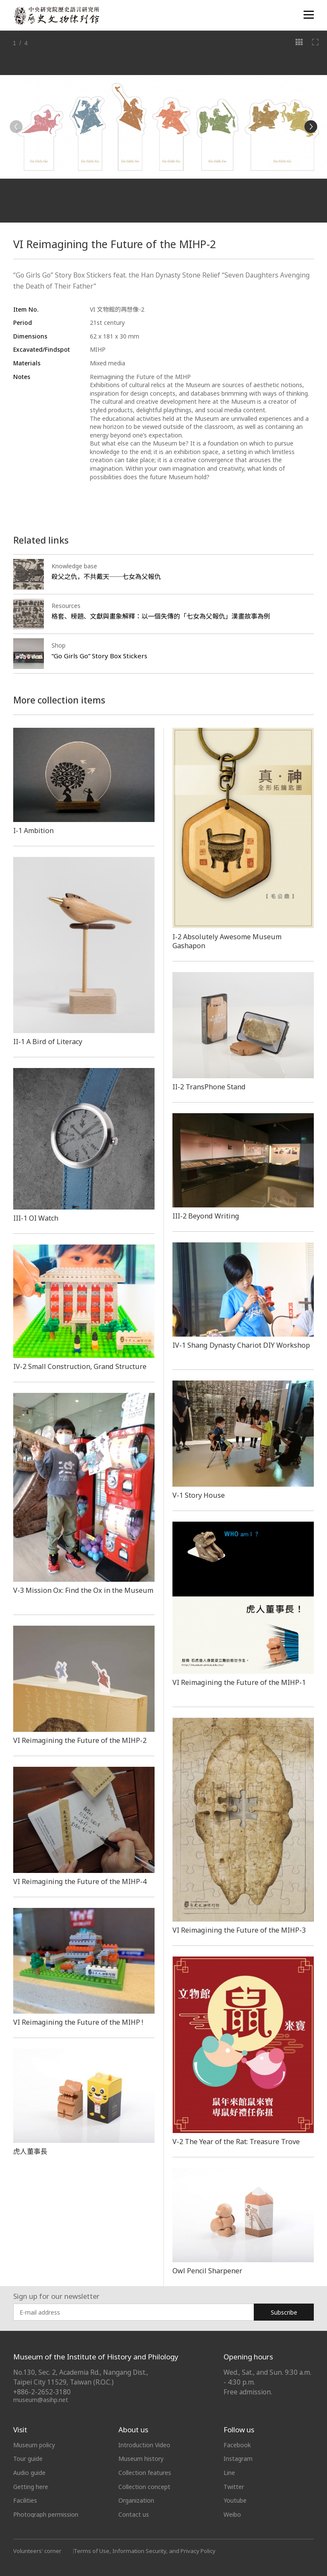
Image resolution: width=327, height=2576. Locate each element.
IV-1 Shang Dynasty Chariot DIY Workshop (241, 1345)
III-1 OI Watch (35, 1218)
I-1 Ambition (33, 830)
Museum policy (34, 2445)
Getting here (30, 2487)
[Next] (310, 126)
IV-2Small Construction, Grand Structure (79, 1366)
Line (229, 2473)
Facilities (25, 2500)
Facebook (237, 2445)
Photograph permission (45, 2514)
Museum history (141, 2458)
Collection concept (144, 2487)
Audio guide (29, 2473)
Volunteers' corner (37, 2551)
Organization (136, 2500)
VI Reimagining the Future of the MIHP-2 (79, 1740)
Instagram (238, 2458)
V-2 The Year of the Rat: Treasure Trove (236, 2141)
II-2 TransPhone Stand (209, 1086)
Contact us (133, 2514)
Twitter (234, 2487)
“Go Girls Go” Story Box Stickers (99, 655)
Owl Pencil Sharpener (207, 2270)
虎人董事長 (30, 2151)
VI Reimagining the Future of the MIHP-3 (239, 1930)
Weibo (232, 2514)
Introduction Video (144, 2445)
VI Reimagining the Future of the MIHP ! (78, 2022)
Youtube (235, 2500)
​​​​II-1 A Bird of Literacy (47, 1041)
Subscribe (284, 2312)
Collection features (144, 2473)
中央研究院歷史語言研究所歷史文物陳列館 (56, 15)
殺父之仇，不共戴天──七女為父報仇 (106, 576)
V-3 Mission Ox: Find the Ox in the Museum (83, 1590)
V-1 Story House (198, 1495)
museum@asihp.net (40, 2400)
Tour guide (28, 2458)
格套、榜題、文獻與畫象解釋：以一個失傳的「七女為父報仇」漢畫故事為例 (161, 616)
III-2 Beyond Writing (205, 1216)
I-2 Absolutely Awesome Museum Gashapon (226, 941)
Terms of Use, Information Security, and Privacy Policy (144, 2551)
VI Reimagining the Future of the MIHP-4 (79, 1881)
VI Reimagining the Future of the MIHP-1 (239, 1682)
